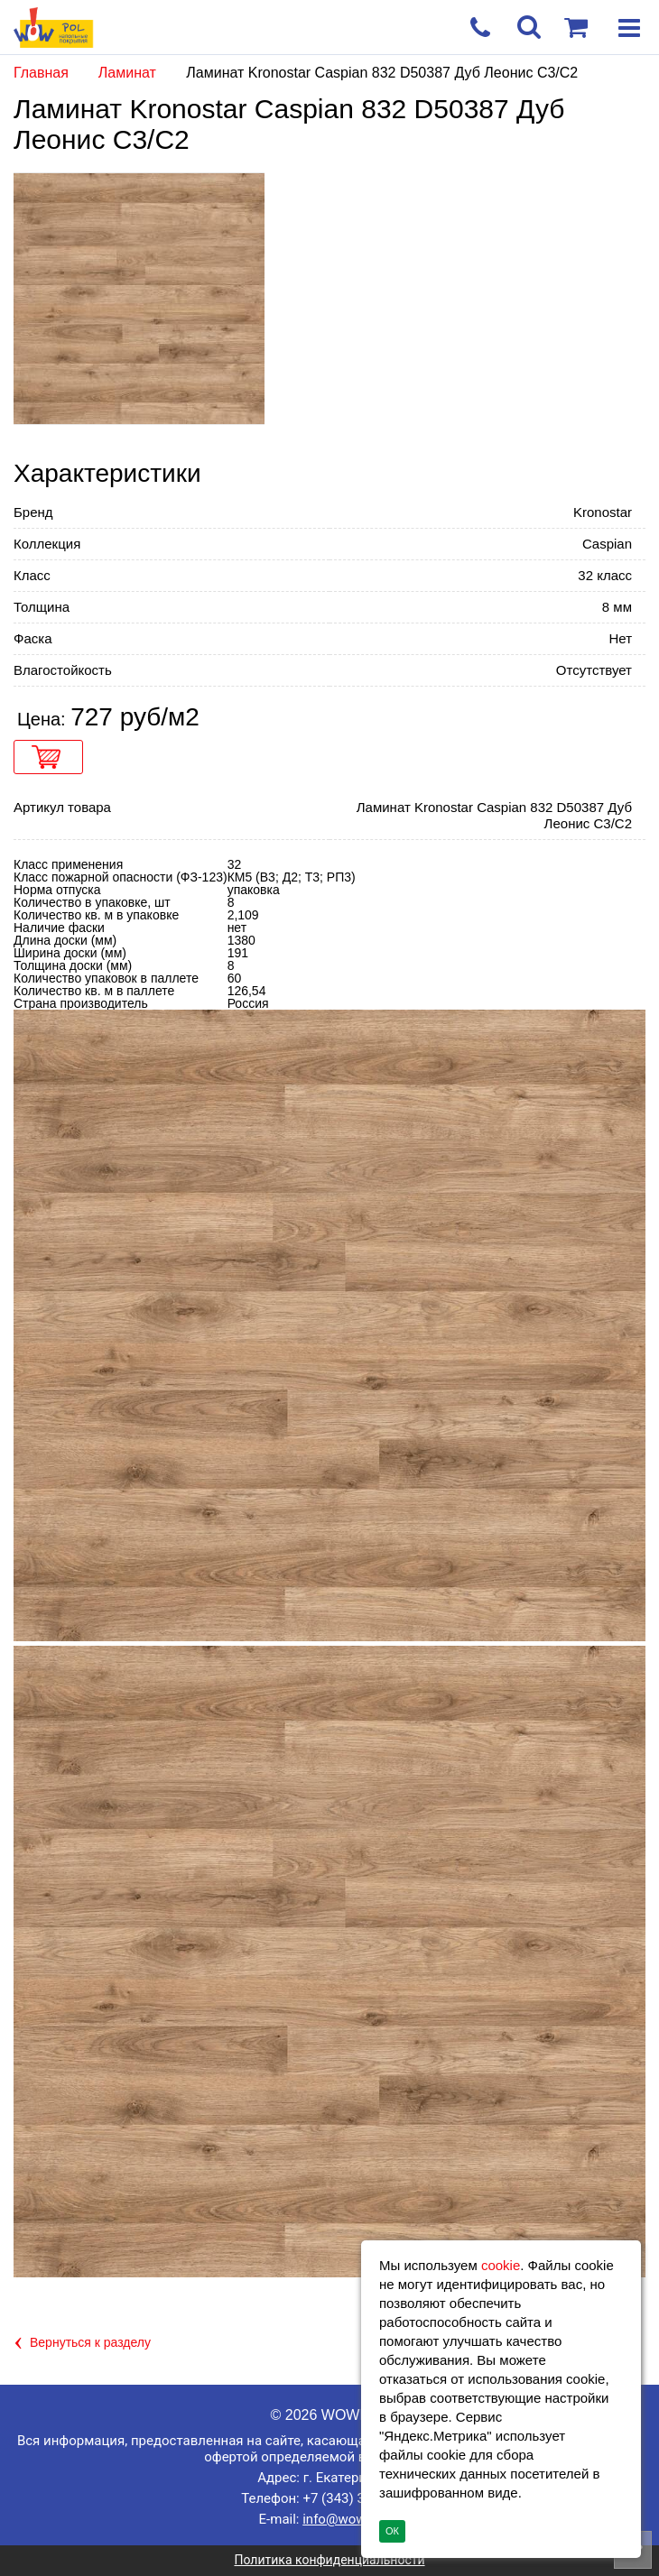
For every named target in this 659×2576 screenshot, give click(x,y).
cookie (500, 2265)
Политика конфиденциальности (329, 2560)
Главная (41, 72)
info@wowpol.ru (351, 2519)
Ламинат (129, 72)
